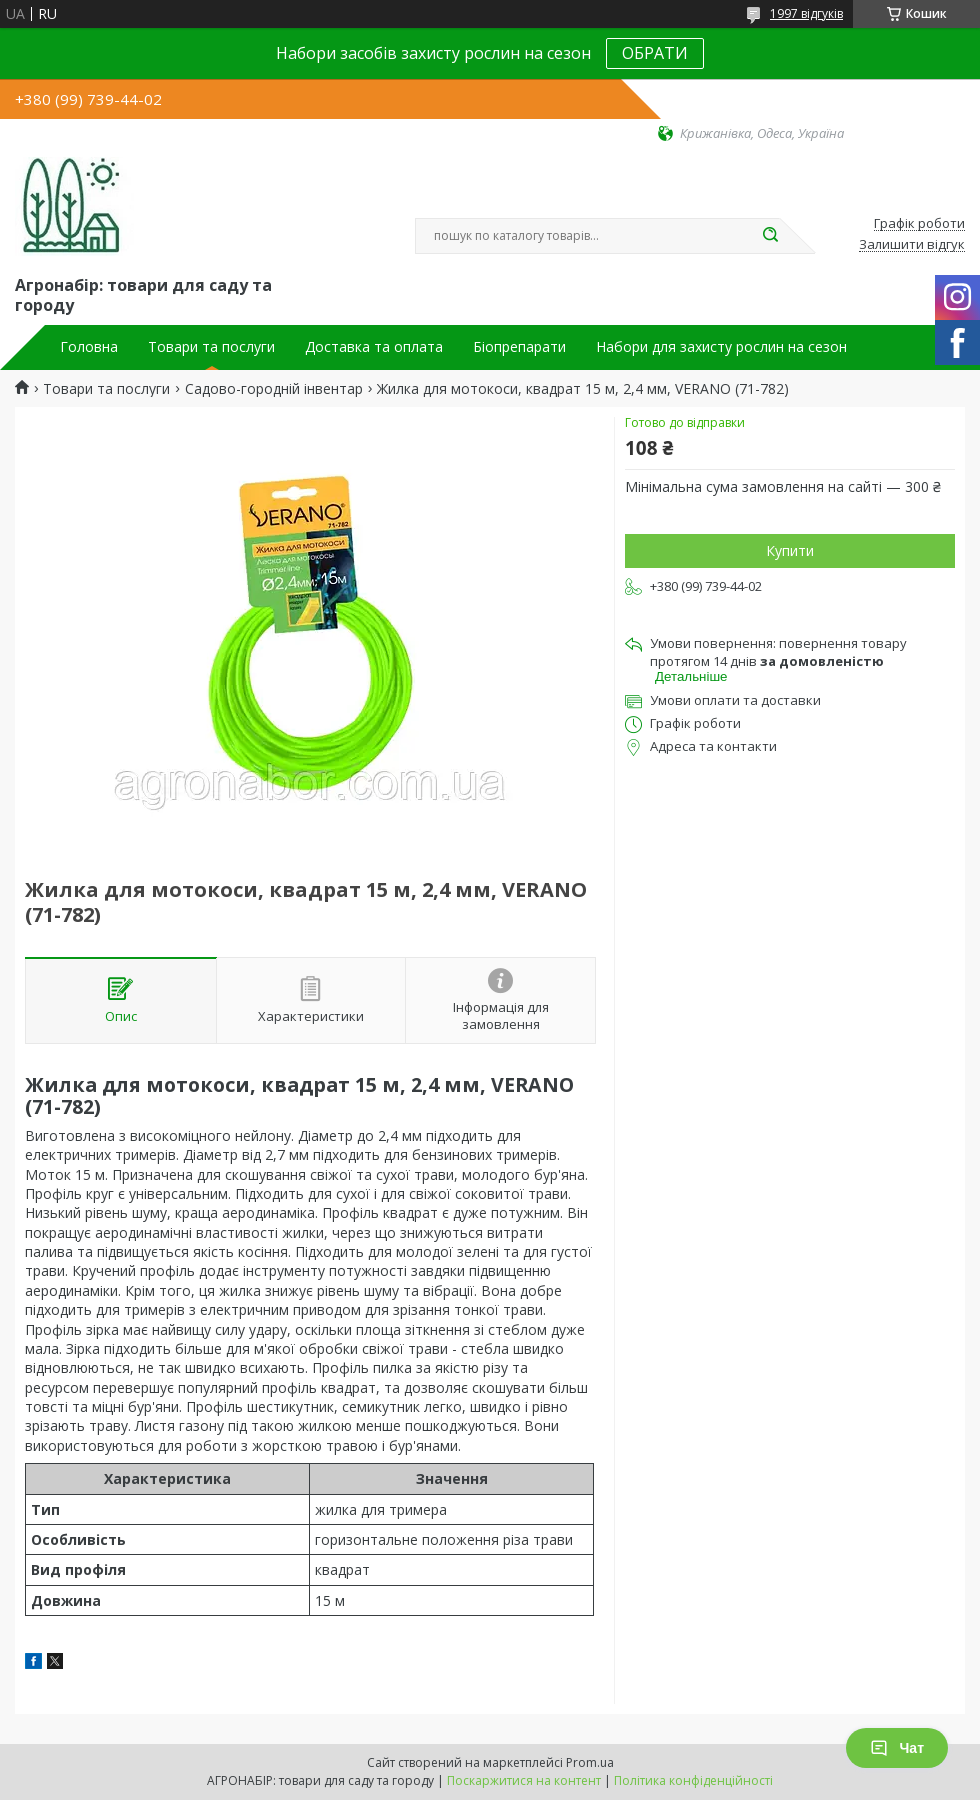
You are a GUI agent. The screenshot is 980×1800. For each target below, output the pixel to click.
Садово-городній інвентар (274, 389)
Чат (897, 1748)
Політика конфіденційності (693, 1780)
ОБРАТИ (655, 53)
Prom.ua (590, 1762)
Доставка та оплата (374, 347)
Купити (790, 550)
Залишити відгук (912, 245)
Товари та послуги (211, 347)
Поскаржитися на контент (524, 1780)
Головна (89, 347)
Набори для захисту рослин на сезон (721, 347)
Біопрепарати (519, 347)
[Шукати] (770, 236)
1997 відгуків (806, 13)
